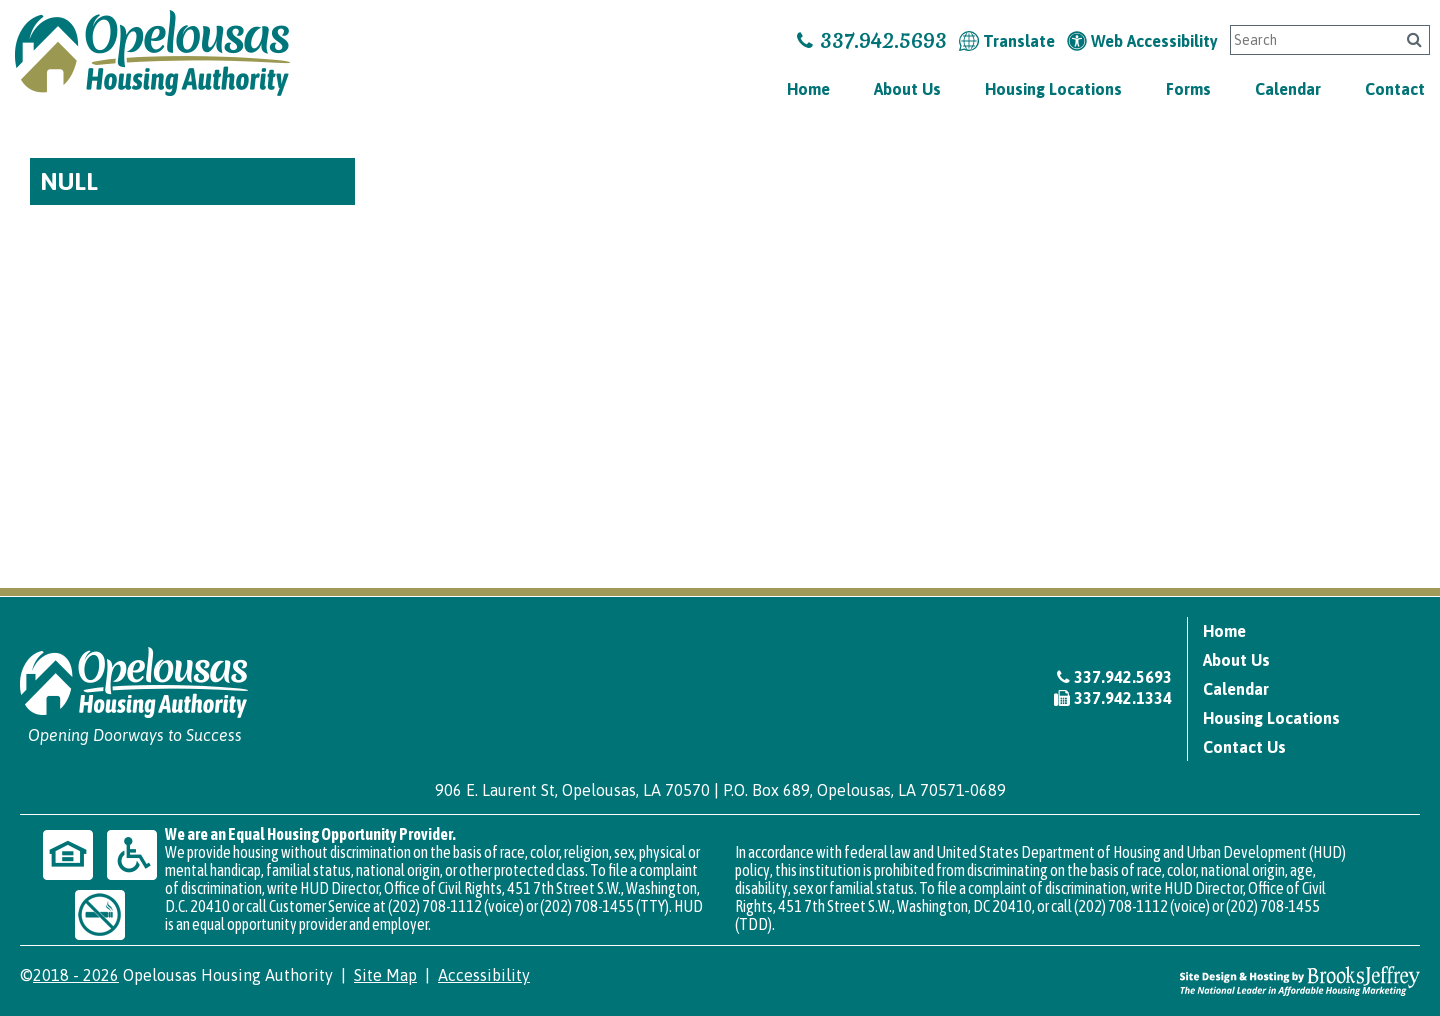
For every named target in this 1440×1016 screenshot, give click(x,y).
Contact (1395, 89)
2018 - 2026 (76, 975)
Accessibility (484, 975)
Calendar (1288, 89)
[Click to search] (1414, 39)
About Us (907, 89)
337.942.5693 (872, 40)
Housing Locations (1053, 89)
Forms (1188, 89)
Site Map (385, 975)
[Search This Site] (1311, 40)
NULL (69, 181)
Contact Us (1244, 747)
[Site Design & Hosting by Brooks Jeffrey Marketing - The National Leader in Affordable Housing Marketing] (1300, 980)
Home (808, 89)
